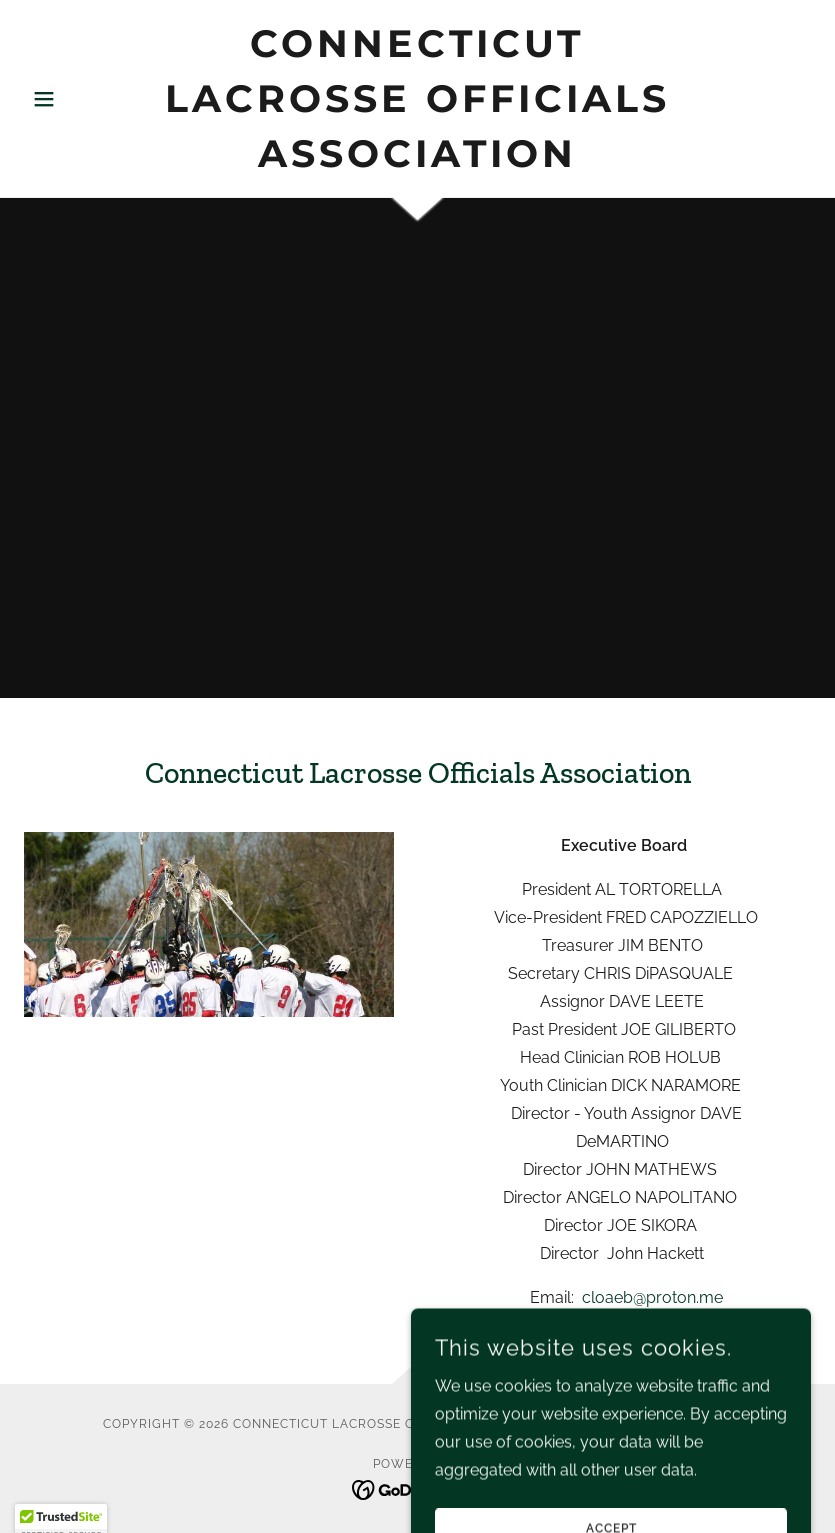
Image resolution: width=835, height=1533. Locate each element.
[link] (417, 161)
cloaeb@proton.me (652, 1297)
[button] (83, 99)
